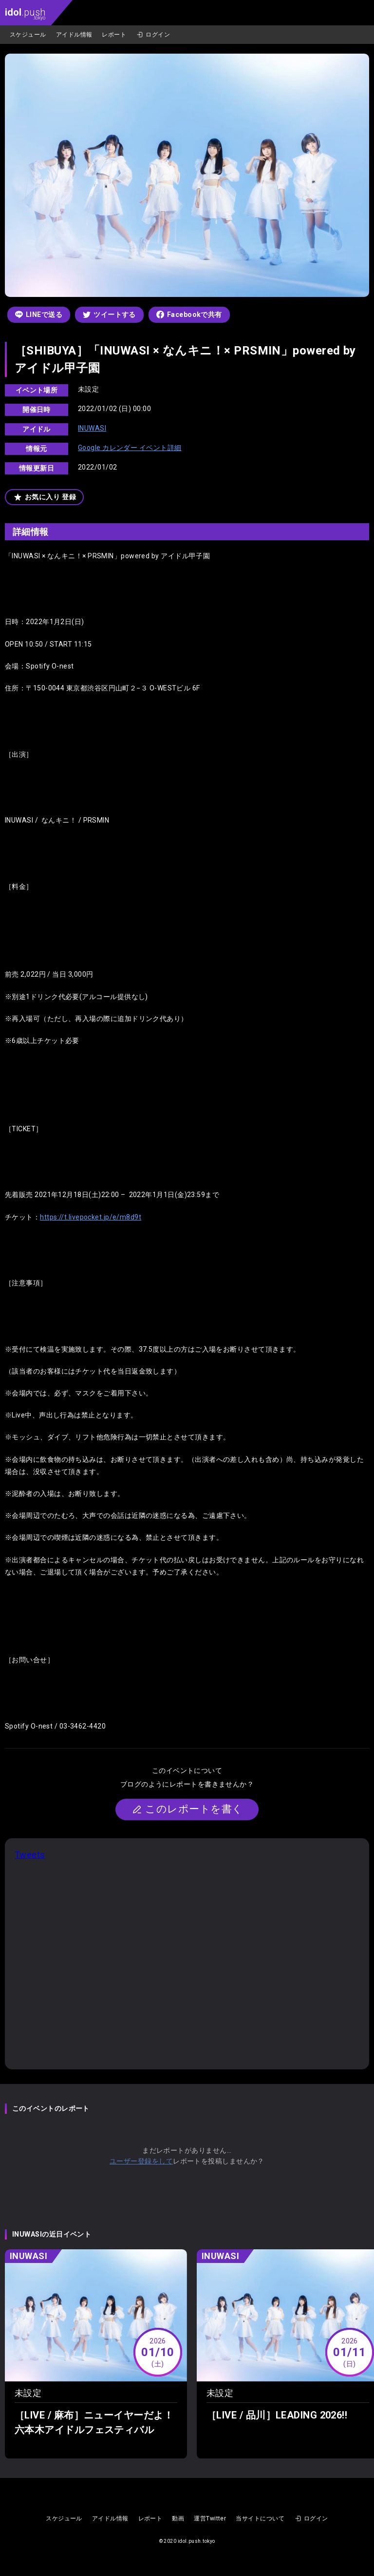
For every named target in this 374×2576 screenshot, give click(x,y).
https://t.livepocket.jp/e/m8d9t (90, 1217)
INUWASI (92, 428)
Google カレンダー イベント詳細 (130, 448)
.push (25, 13)
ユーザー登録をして (141, 2161)
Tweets (30, 1854)
